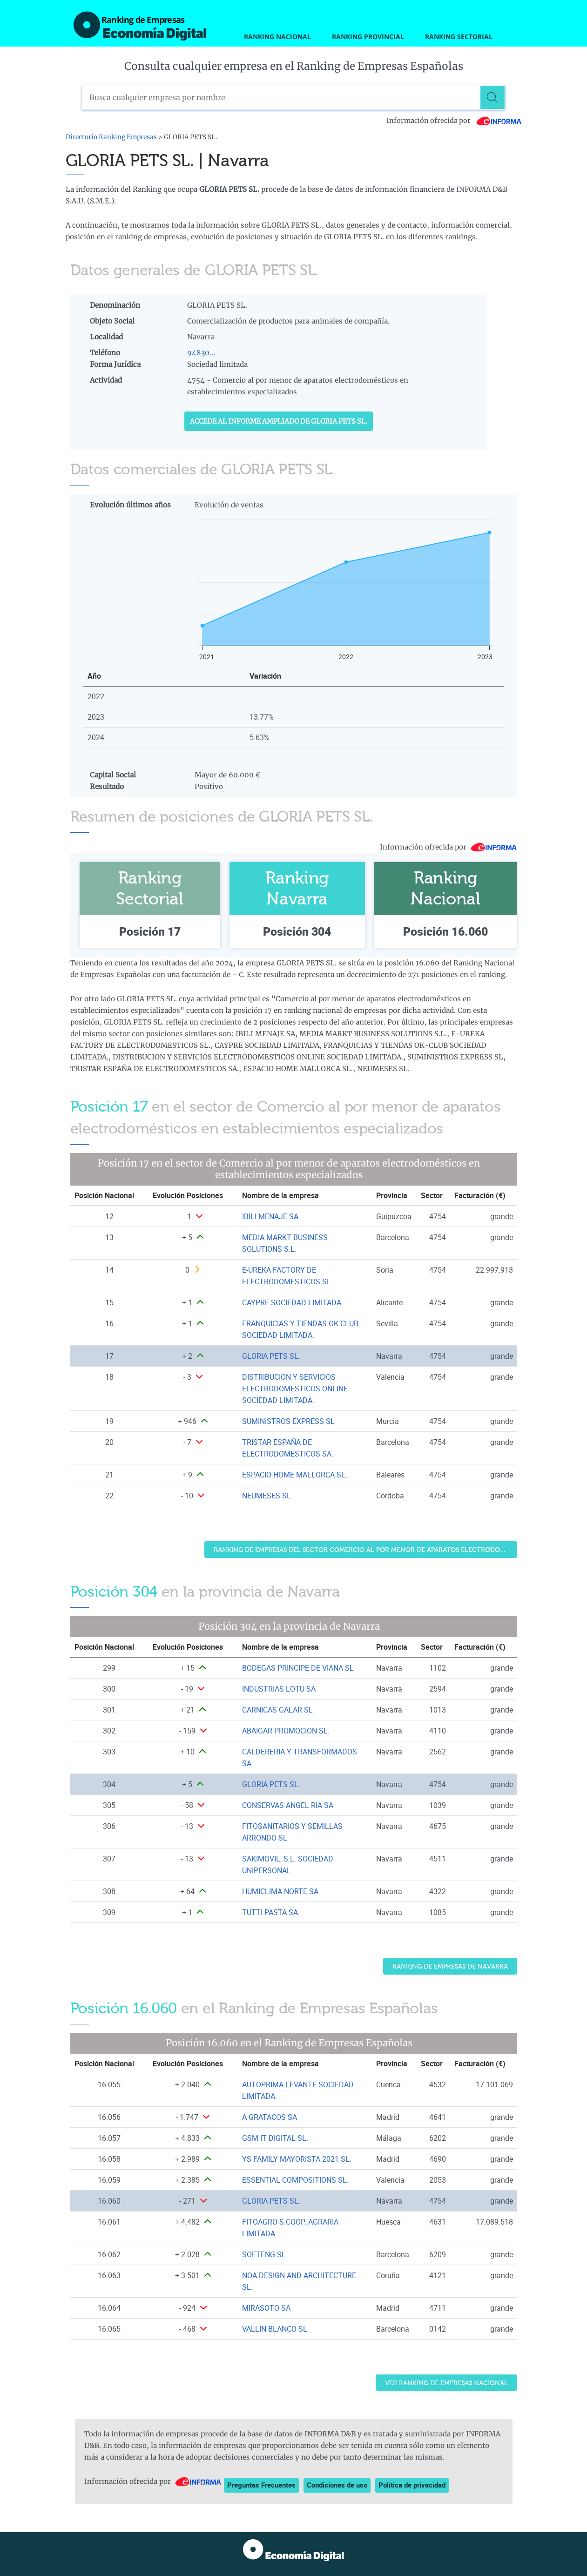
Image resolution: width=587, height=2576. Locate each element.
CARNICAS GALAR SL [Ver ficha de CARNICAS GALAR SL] (277, 1710)
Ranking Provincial (368, 36)
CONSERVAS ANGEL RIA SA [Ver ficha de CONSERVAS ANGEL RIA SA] (287, 1805)
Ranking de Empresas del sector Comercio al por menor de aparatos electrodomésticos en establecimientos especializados (365, 1550)
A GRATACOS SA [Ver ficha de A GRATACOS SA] (269, 2117)
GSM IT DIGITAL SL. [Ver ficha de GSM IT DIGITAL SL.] (275, 2138)
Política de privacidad (411, 2484)
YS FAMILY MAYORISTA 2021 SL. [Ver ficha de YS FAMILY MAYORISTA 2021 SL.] (296, 2159)
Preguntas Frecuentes (261, 2484)
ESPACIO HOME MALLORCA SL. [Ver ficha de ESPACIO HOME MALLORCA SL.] (294, 1475)
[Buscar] (493, 97)
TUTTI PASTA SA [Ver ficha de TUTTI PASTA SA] (270, 1912)
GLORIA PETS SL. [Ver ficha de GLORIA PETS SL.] (271, 1356)
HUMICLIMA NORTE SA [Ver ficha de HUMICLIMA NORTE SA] (280, 1891)
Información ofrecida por (454, 120)
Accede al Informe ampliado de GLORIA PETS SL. (278, 421)
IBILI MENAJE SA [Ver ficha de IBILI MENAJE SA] (270, 1216)
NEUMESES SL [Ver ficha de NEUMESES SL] (266, 1495)
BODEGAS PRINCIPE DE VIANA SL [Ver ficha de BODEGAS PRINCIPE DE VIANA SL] (298, 1668)
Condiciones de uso (337, 2484)
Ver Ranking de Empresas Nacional (446, 2383)
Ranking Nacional (277, 36)
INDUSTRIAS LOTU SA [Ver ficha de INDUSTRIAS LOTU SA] (279, 1689)
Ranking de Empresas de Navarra (450, 1966)
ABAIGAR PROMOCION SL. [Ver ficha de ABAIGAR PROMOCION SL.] (286, 1731)
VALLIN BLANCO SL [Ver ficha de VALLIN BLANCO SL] (274, 2329)
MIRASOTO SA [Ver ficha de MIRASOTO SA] (266, 2308)
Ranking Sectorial (459, 36)
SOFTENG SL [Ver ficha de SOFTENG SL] (264, 2254)
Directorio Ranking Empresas (111, 137)
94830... (201, 352)
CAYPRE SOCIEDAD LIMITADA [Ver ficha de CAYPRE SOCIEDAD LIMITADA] (291, 1302)
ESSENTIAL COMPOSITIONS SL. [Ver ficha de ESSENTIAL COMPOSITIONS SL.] (295, 2180)
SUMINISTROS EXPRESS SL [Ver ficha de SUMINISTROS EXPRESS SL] (288, 1421)
